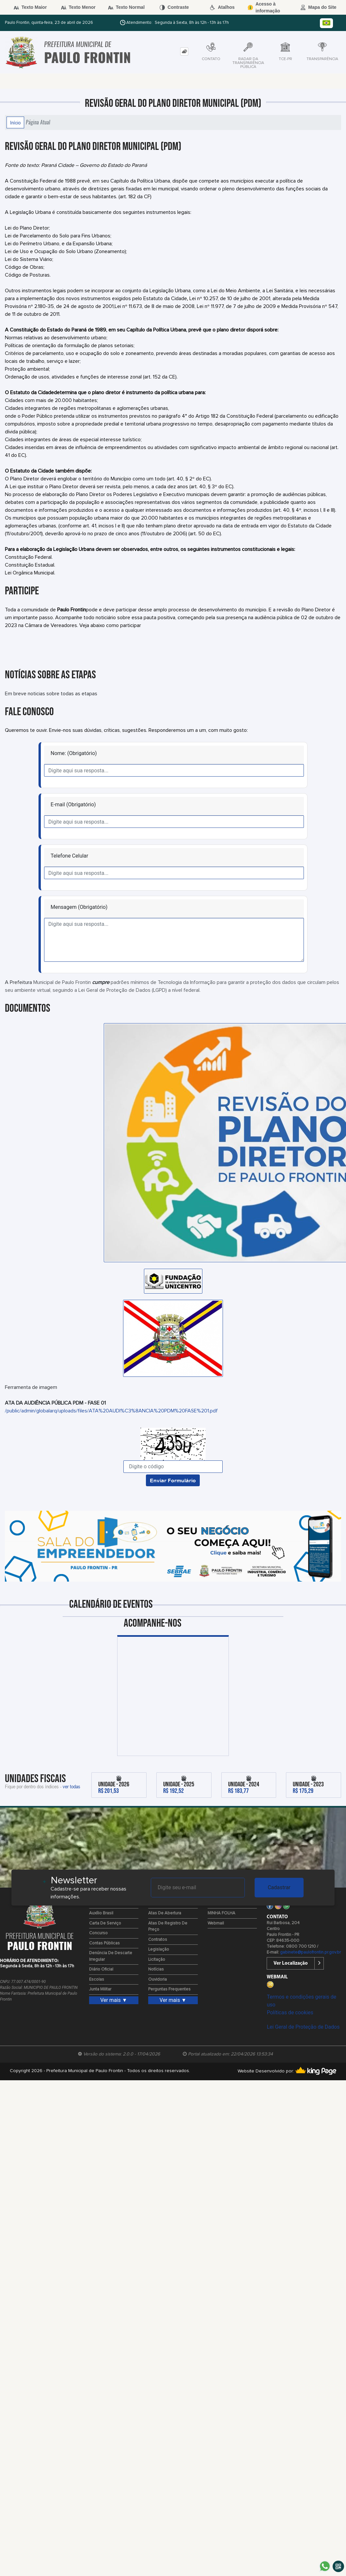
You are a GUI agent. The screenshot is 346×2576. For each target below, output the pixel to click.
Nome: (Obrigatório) (74, 753)
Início (15, 122)
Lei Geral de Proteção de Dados (303, 2027)
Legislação (158, 1949)
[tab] (184, 51)
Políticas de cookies (290, 2012)
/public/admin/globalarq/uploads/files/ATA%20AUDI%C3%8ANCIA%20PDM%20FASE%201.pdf (111, 1410)
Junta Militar (100, 1989)
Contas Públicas (104, 1943)
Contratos (157, 1940)
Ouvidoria (157, 1979)
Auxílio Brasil (101, 1913)
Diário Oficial (101, 1969)
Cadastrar (279, 1887)
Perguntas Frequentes (169, 1989)
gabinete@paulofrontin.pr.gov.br (310, 1952)
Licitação (156, 1959)
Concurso (98, 1933)
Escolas (96, 1979)
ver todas (71, 1786)
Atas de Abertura (164, 1913)
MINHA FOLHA (221, 1913)
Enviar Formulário (173, 1480)
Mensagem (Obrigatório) (79, 907)
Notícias (156, 1969)
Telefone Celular (69, 856)
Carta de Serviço (105, 1923)
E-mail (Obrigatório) (73, 804)
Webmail (216, 1923)
